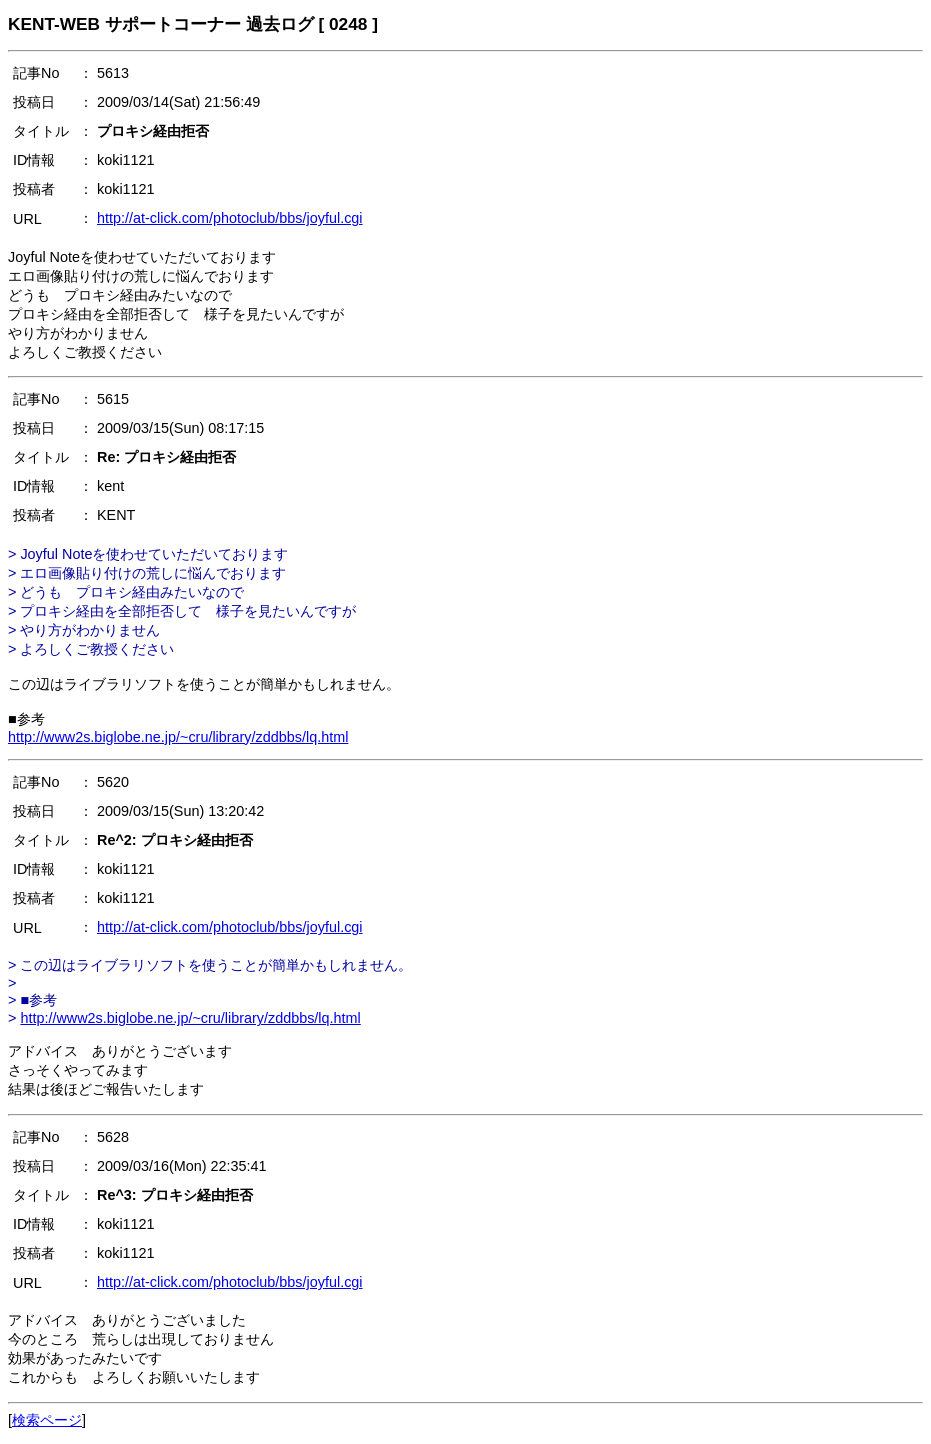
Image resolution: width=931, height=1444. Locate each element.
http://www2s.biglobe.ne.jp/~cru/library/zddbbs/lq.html (178, 737)
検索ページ (47, 1420)
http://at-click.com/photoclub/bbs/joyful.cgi (230, 218)
